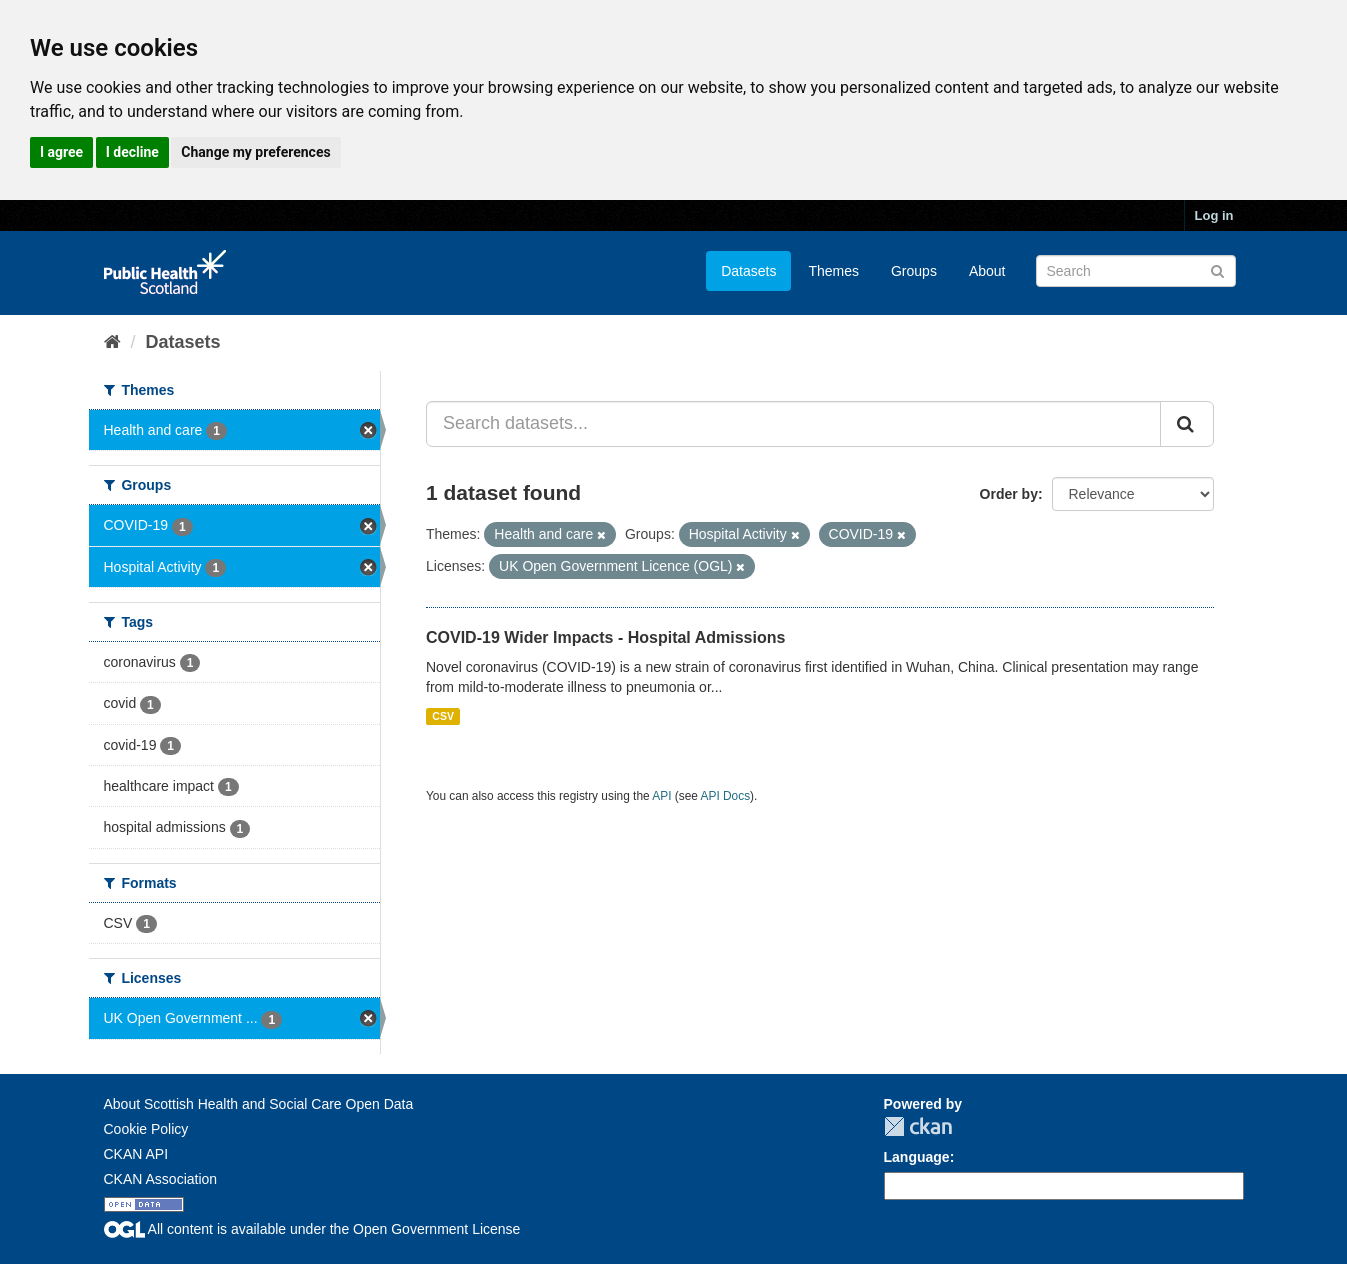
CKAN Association (161, 1179)
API (661, 796)
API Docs (726, 796)
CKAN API (136, 1154)
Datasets (748, 271)
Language (917, 1157)
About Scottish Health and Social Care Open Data (259, 1104)
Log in (1214, 215)
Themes (833, 271)
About (987, 271)
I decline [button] (132, 152)
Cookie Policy (146, 1129)
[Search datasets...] (793, 424)
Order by (1009, 494)
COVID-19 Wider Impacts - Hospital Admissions (605, 637)
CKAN (918, 1126)
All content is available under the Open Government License (312, 1229)
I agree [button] (61, 152)
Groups (914, 271)
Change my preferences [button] (255, 152)
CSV (443, 716)
